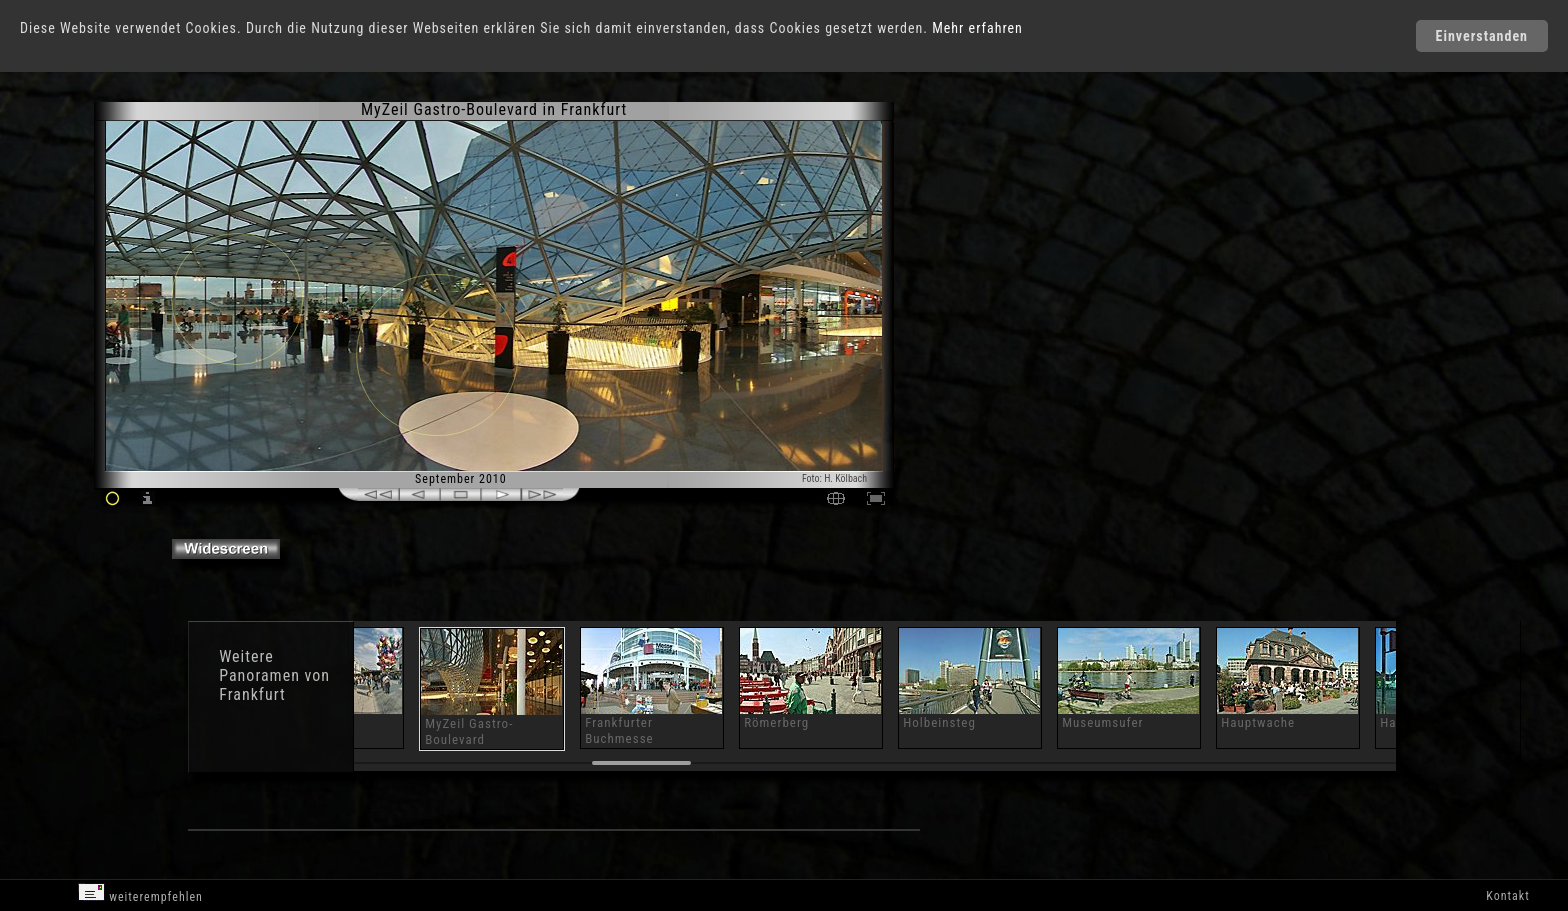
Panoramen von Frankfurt (274, 685)
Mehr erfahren (977, 28)
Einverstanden (1482, 36)
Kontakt (1507, 896)
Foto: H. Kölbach (834, 478)
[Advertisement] (986, 270)
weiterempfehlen (140, 893)
